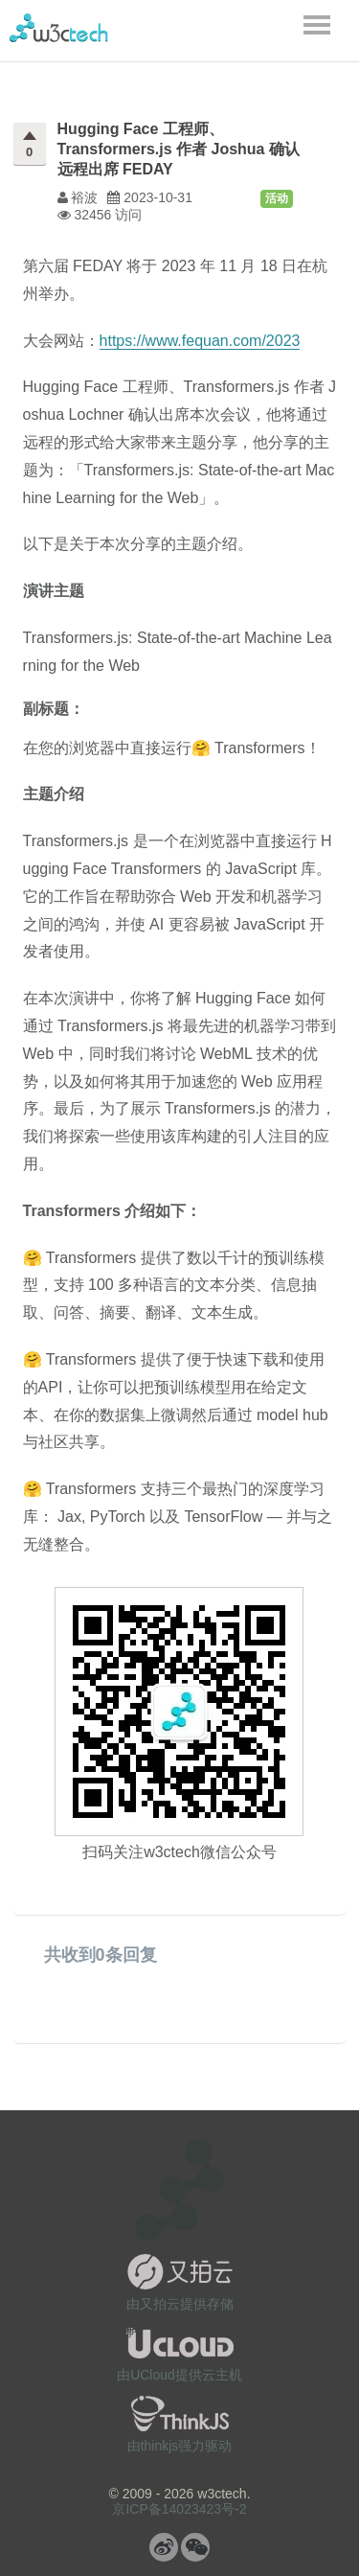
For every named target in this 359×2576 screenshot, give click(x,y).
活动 (276, 198)
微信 (195, 2547)
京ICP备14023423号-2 (179, 2509)
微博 (163, 2547)
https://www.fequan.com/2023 (200, 341)
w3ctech (59, 27)
